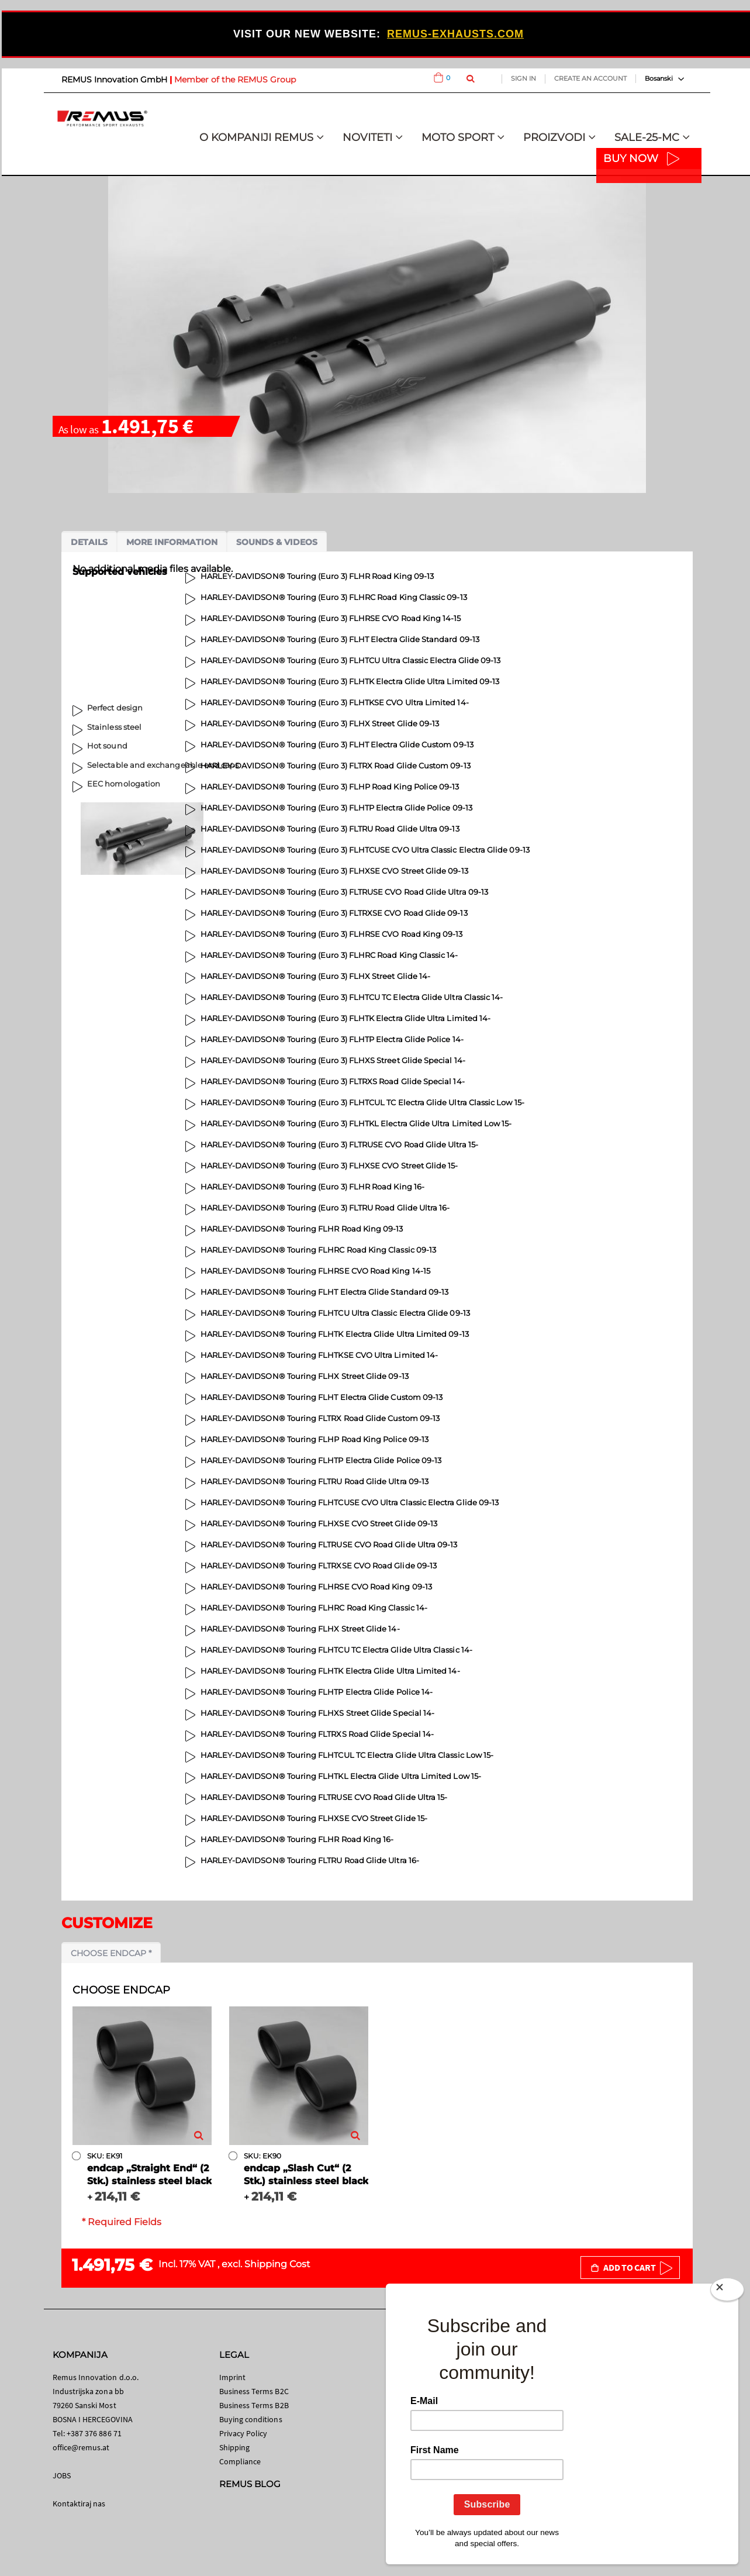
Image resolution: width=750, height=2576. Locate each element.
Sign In (523, 78)
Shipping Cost (277, 2264)
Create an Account (590, 78)
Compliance (240, 2461)
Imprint (232, 2377)
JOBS (62, 2475)
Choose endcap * (111, 1953)
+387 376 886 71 (94, 2433)
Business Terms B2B (254, 2405)
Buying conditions (250, 2419)
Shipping (234, 2447)
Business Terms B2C (254, 2391)
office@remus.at (81, 2447)
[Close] (727, 2291)
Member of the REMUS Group (235, 79)
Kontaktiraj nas (79, 2503)
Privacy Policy (243, 2433)
